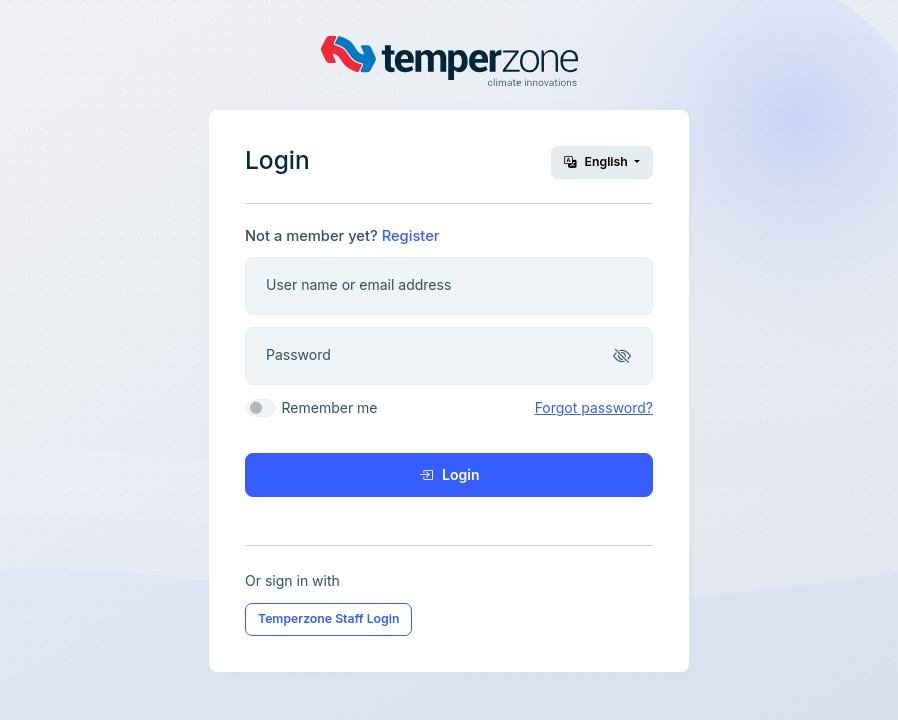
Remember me (330, 407)
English (597, 161)
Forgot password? (594, 407)
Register (411, 236)
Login (449, 474)
